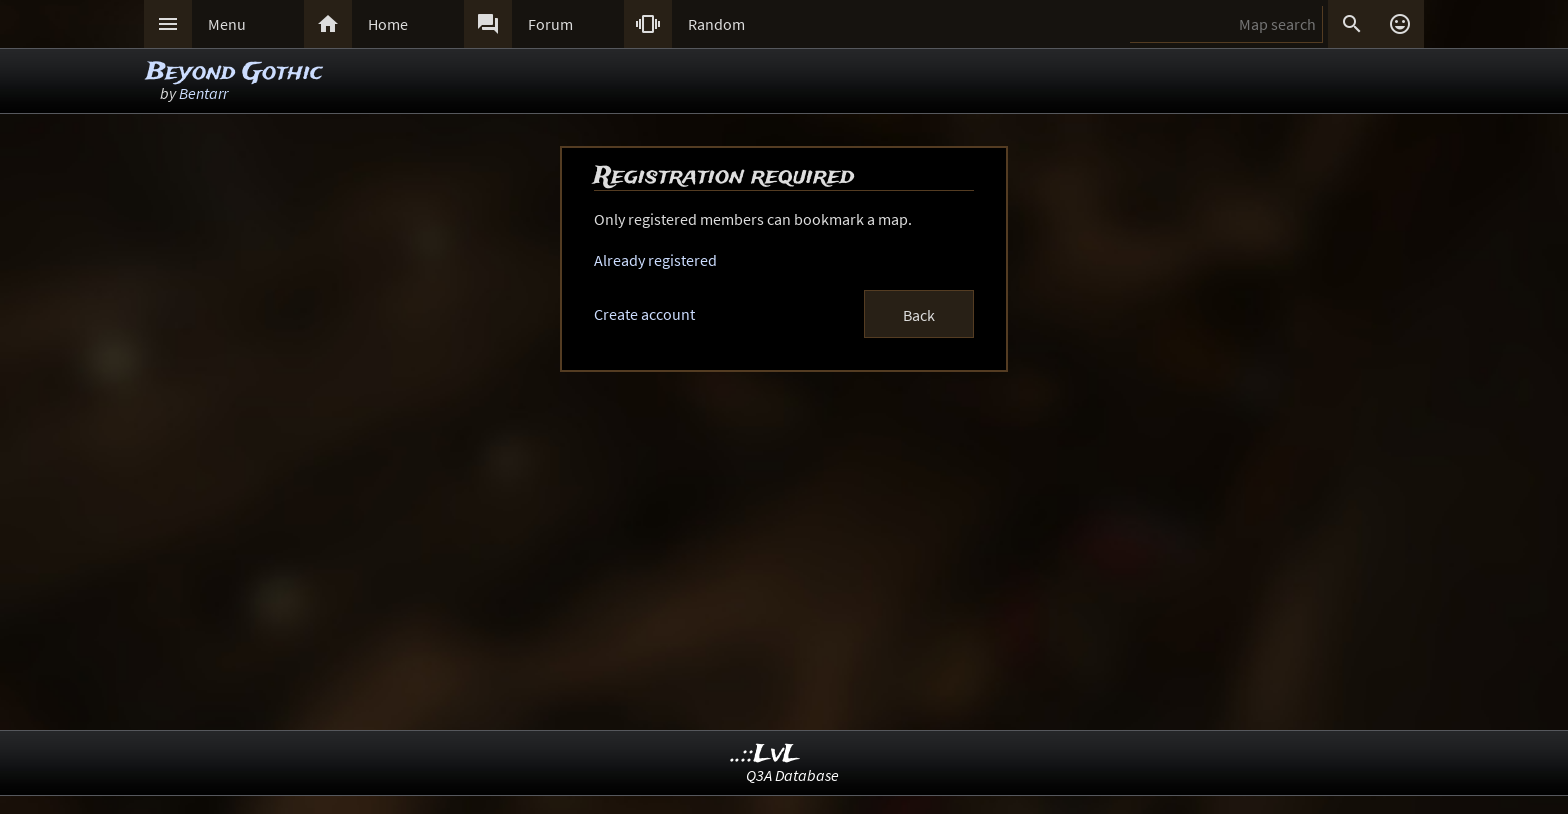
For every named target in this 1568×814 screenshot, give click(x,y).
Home (388, 24)
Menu (227, 24)
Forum (550, 24)
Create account (644, 314)
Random (716, 24)
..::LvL (765, 754)
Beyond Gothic (234, 72)
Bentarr (203, 93)
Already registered (655, 260)
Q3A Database (792, 775)
